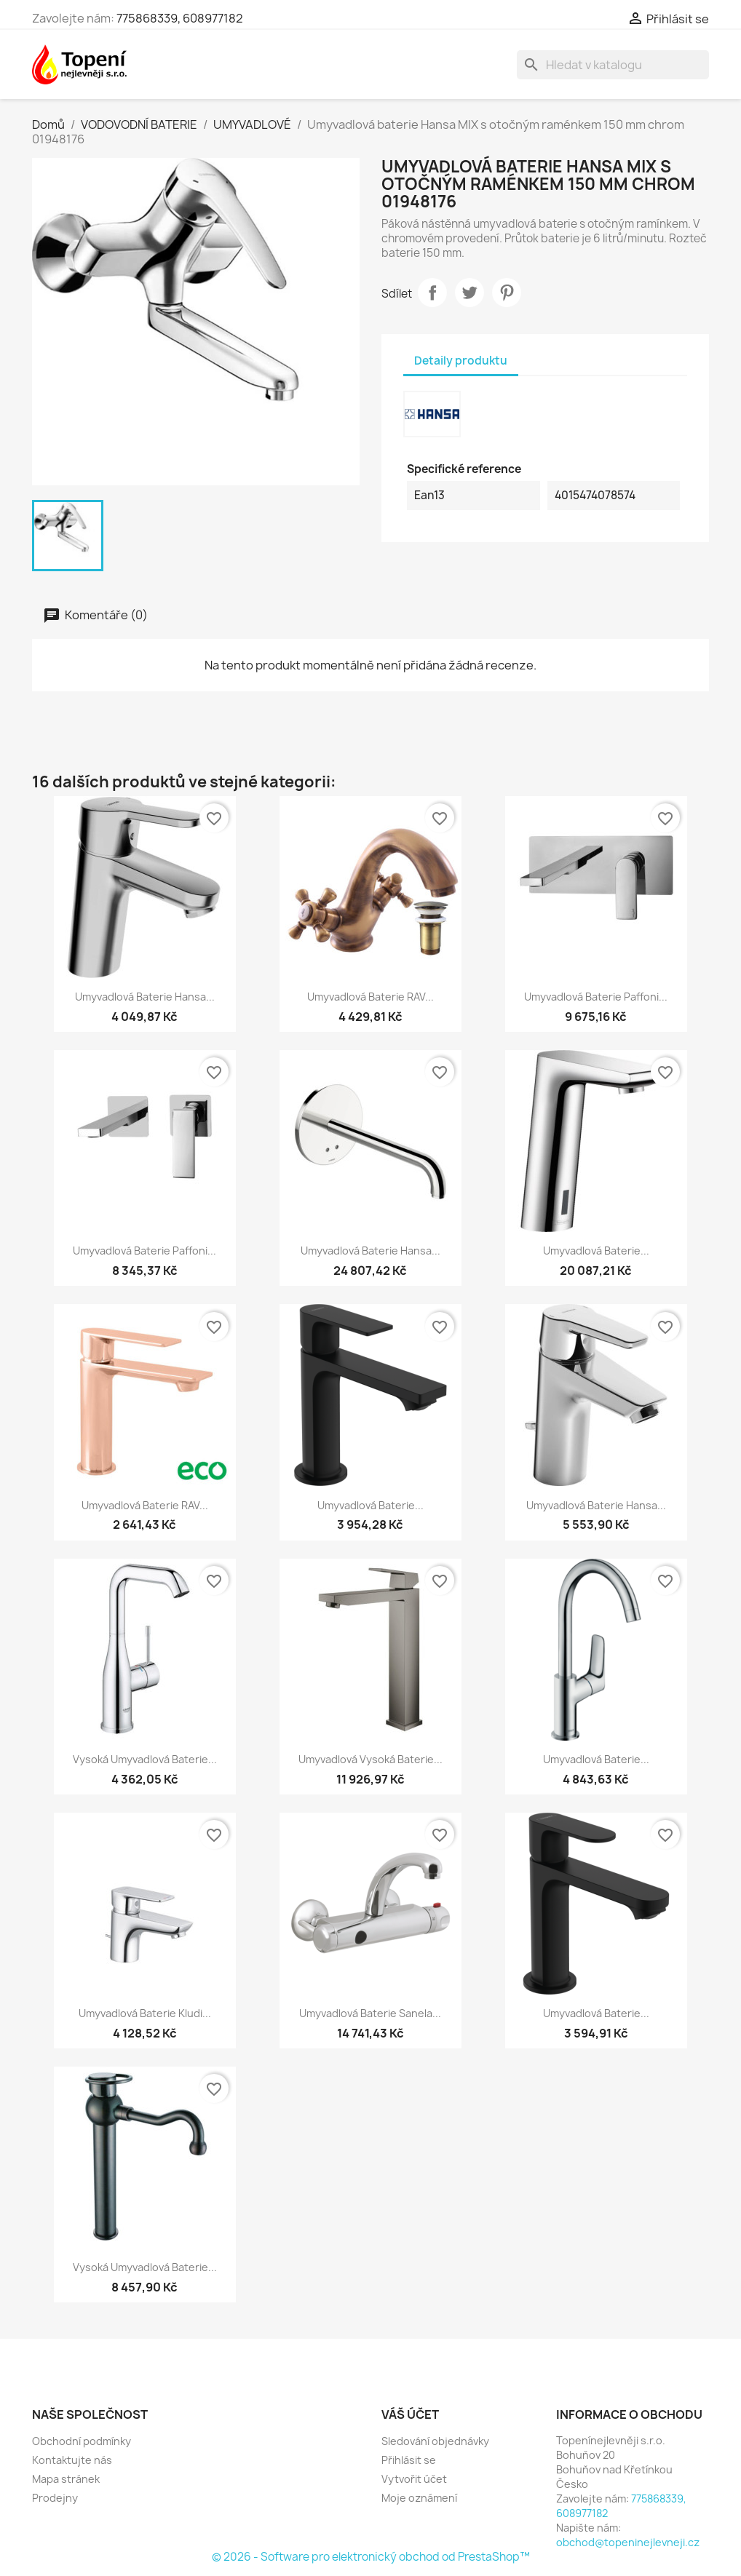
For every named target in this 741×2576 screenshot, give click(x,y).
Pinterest (506, 292)
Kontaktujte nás (72, 2460)
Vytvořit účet (414, 2479)
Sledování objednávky (435, 2441)
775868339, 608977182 (179, 18)
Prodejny (55, 2498)
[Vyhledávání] (613, 64)
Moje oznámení (419, 2498)
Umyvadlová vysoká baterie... (370, 1759)
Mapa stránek (66, 2479)
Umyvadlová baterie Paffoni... (595, 996)
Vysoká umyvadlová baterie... (145, 1759)
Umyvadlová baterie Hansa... (145, 996)
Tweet (469, 292)
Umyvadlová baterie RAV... (370, 996)
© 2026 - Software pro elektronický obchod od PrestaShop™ (371, 2556)
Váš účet (410, 2414)
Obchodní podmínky (81, 2441)
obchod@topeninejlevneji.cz (628, 2542)
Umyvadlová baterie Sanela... (370, 2013)
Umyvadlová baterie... (596, 1250)
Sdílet (432, 292)
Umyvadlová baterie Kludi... (145, 2013)
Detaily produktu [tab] (460, 360)
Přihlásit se (408, 2460)
